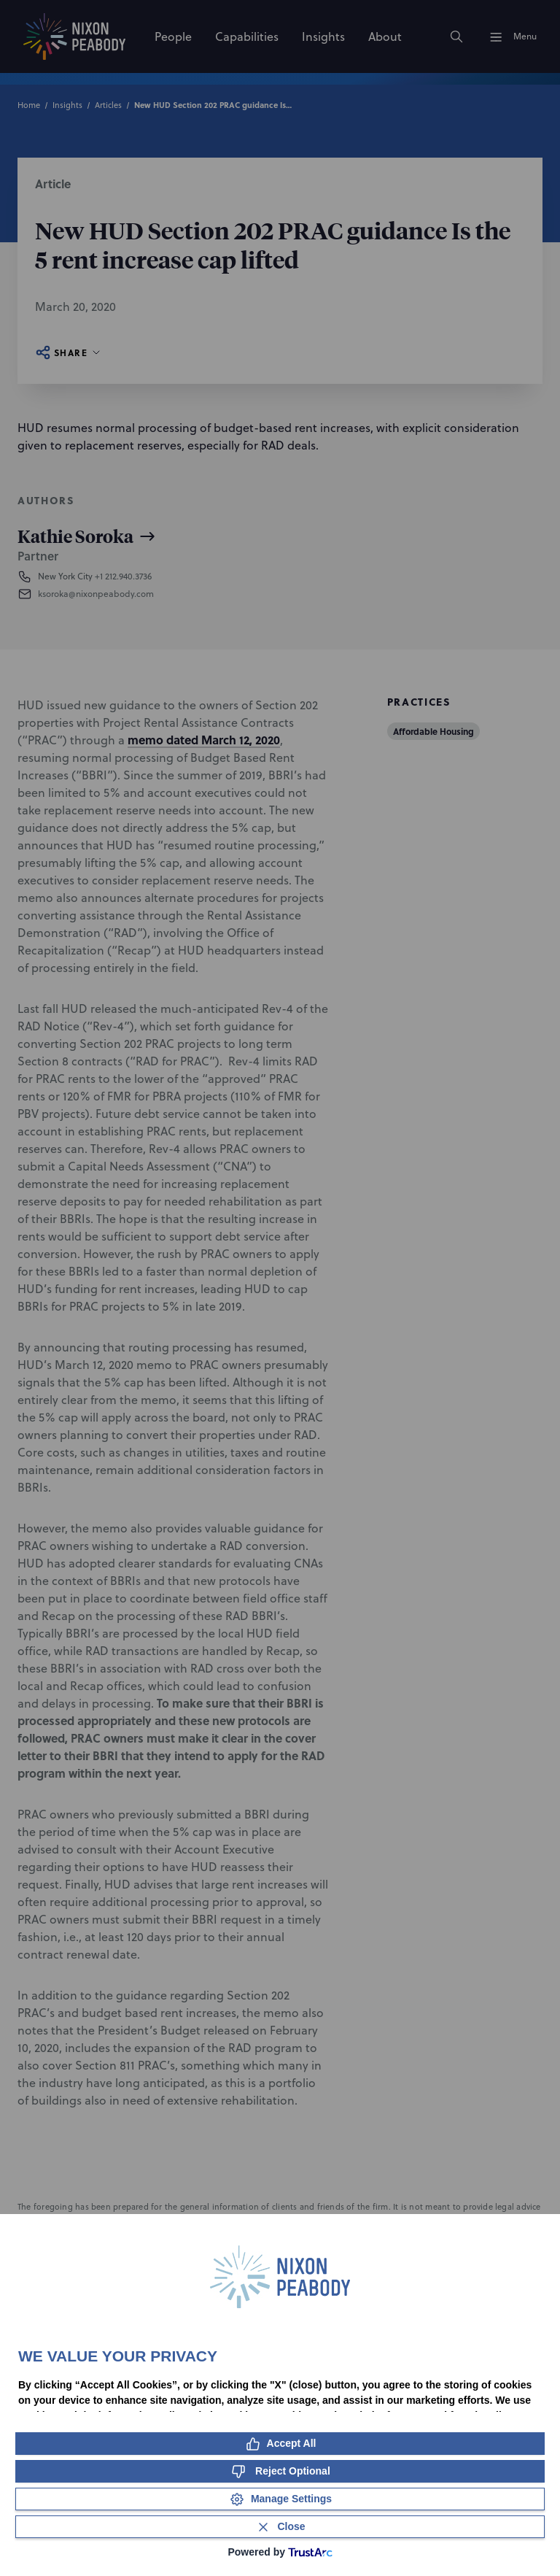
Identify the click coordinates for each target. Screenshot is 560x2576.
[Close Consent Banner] (280, 2526)
